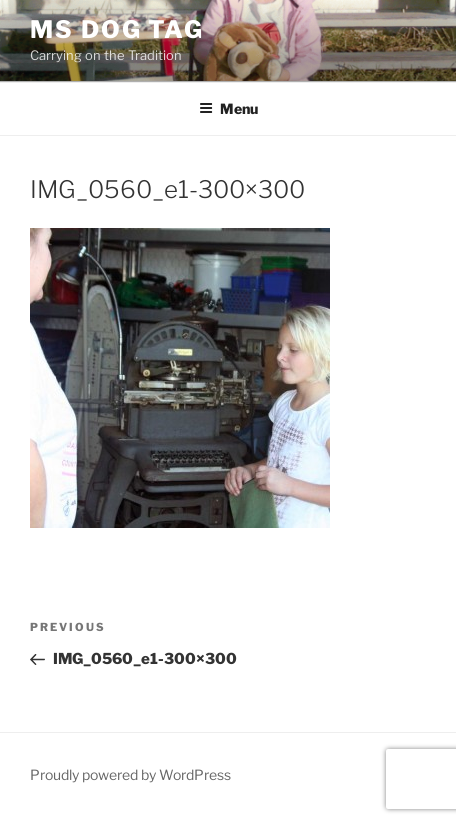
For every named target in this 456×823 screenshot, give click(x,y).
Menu (228, 108)
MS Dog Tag (117, 29)
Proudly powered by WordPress (130, 774)
